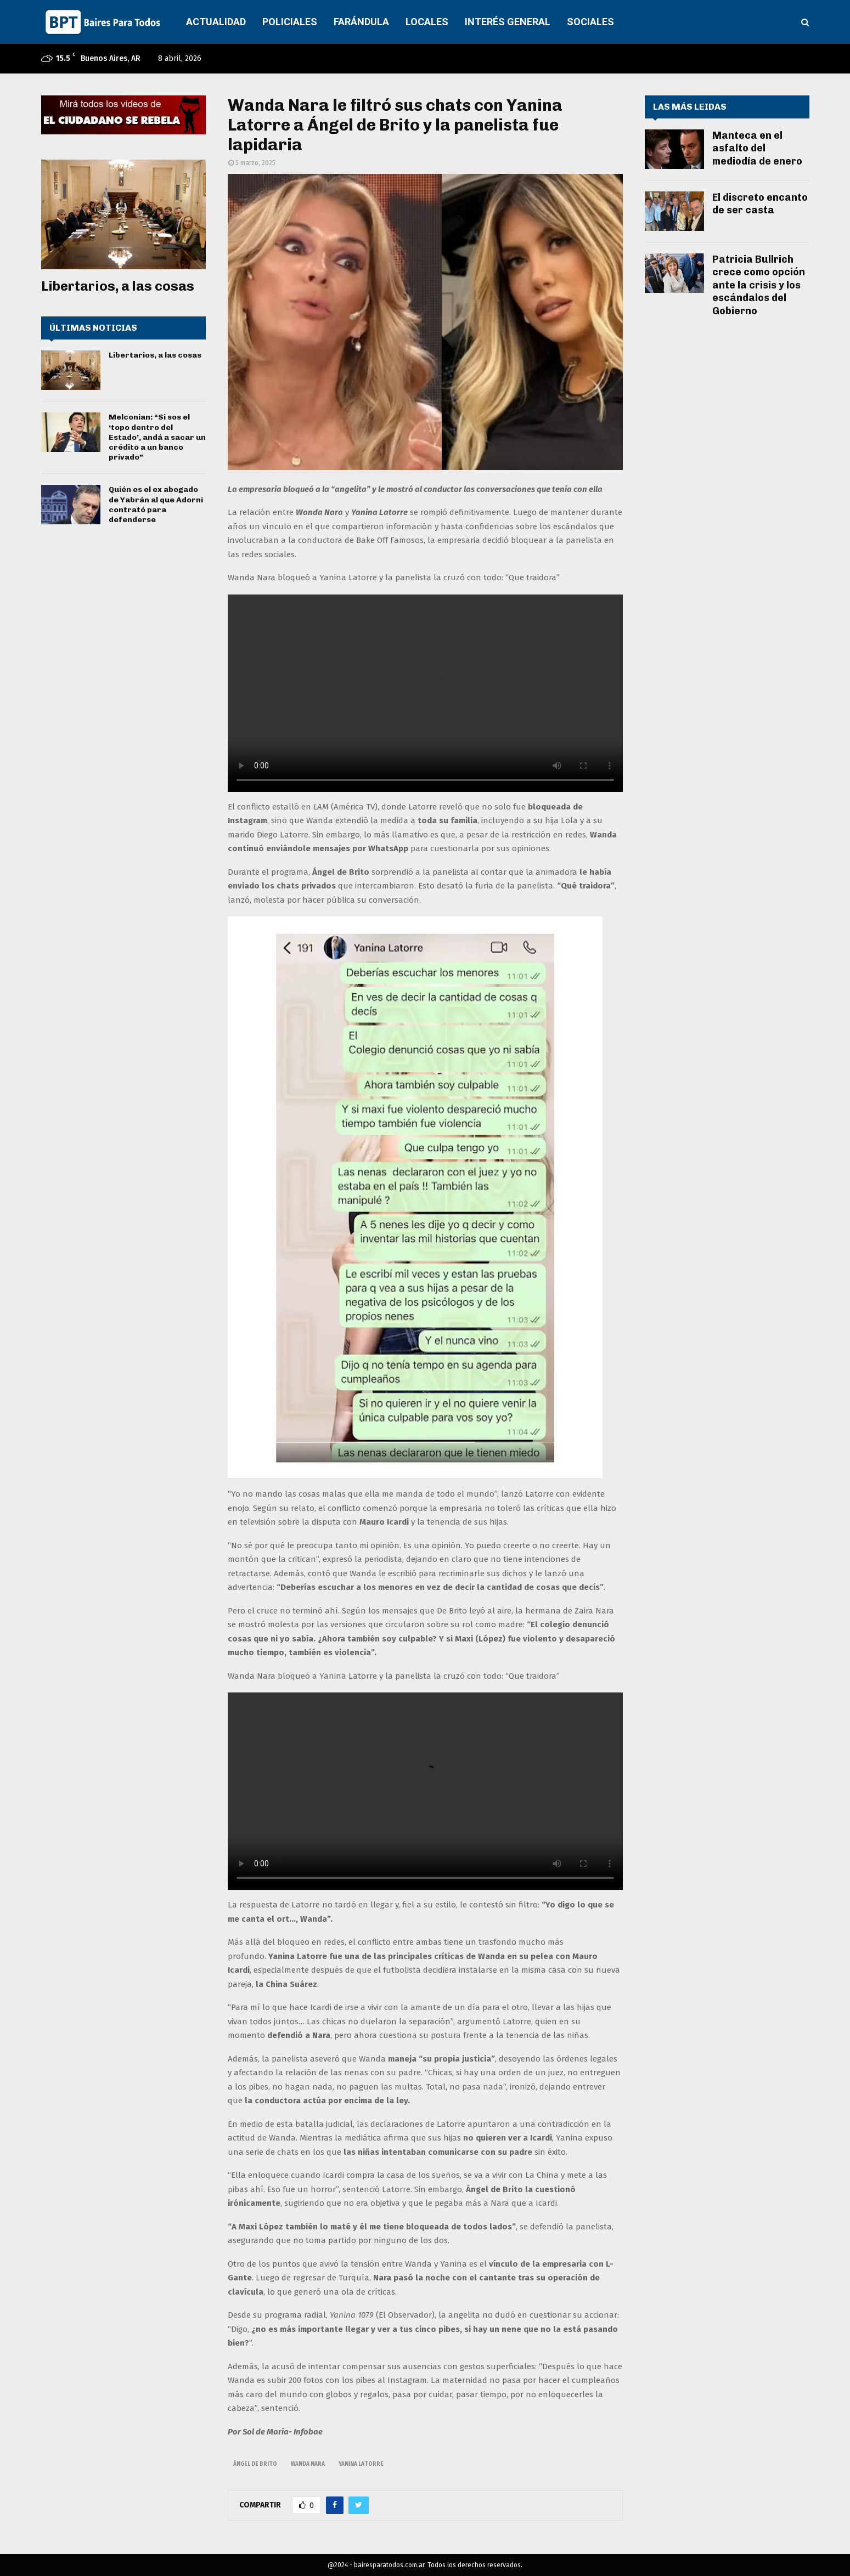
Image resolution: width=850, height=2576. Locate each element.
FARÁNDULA (361, 21)
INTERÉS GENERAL (507, 21)
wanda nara (308, 2464)
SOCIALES (590, 21)
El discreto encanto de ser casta (760, 203)
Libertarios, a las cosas (117, 286)
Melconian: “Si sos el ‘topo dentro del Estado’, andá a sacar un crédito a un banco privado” (157, 437)
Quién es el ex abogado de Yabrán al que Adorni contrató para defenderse (156, 504)
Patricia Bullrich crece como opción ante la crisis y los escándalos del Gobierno (758, 285)
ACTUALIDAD (216, 21)
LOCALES (427, 21)
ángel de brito (255, 2464)
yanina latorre (361, 2464)
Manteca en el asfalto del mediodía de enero (757, 148)
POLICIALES (289, 21)
